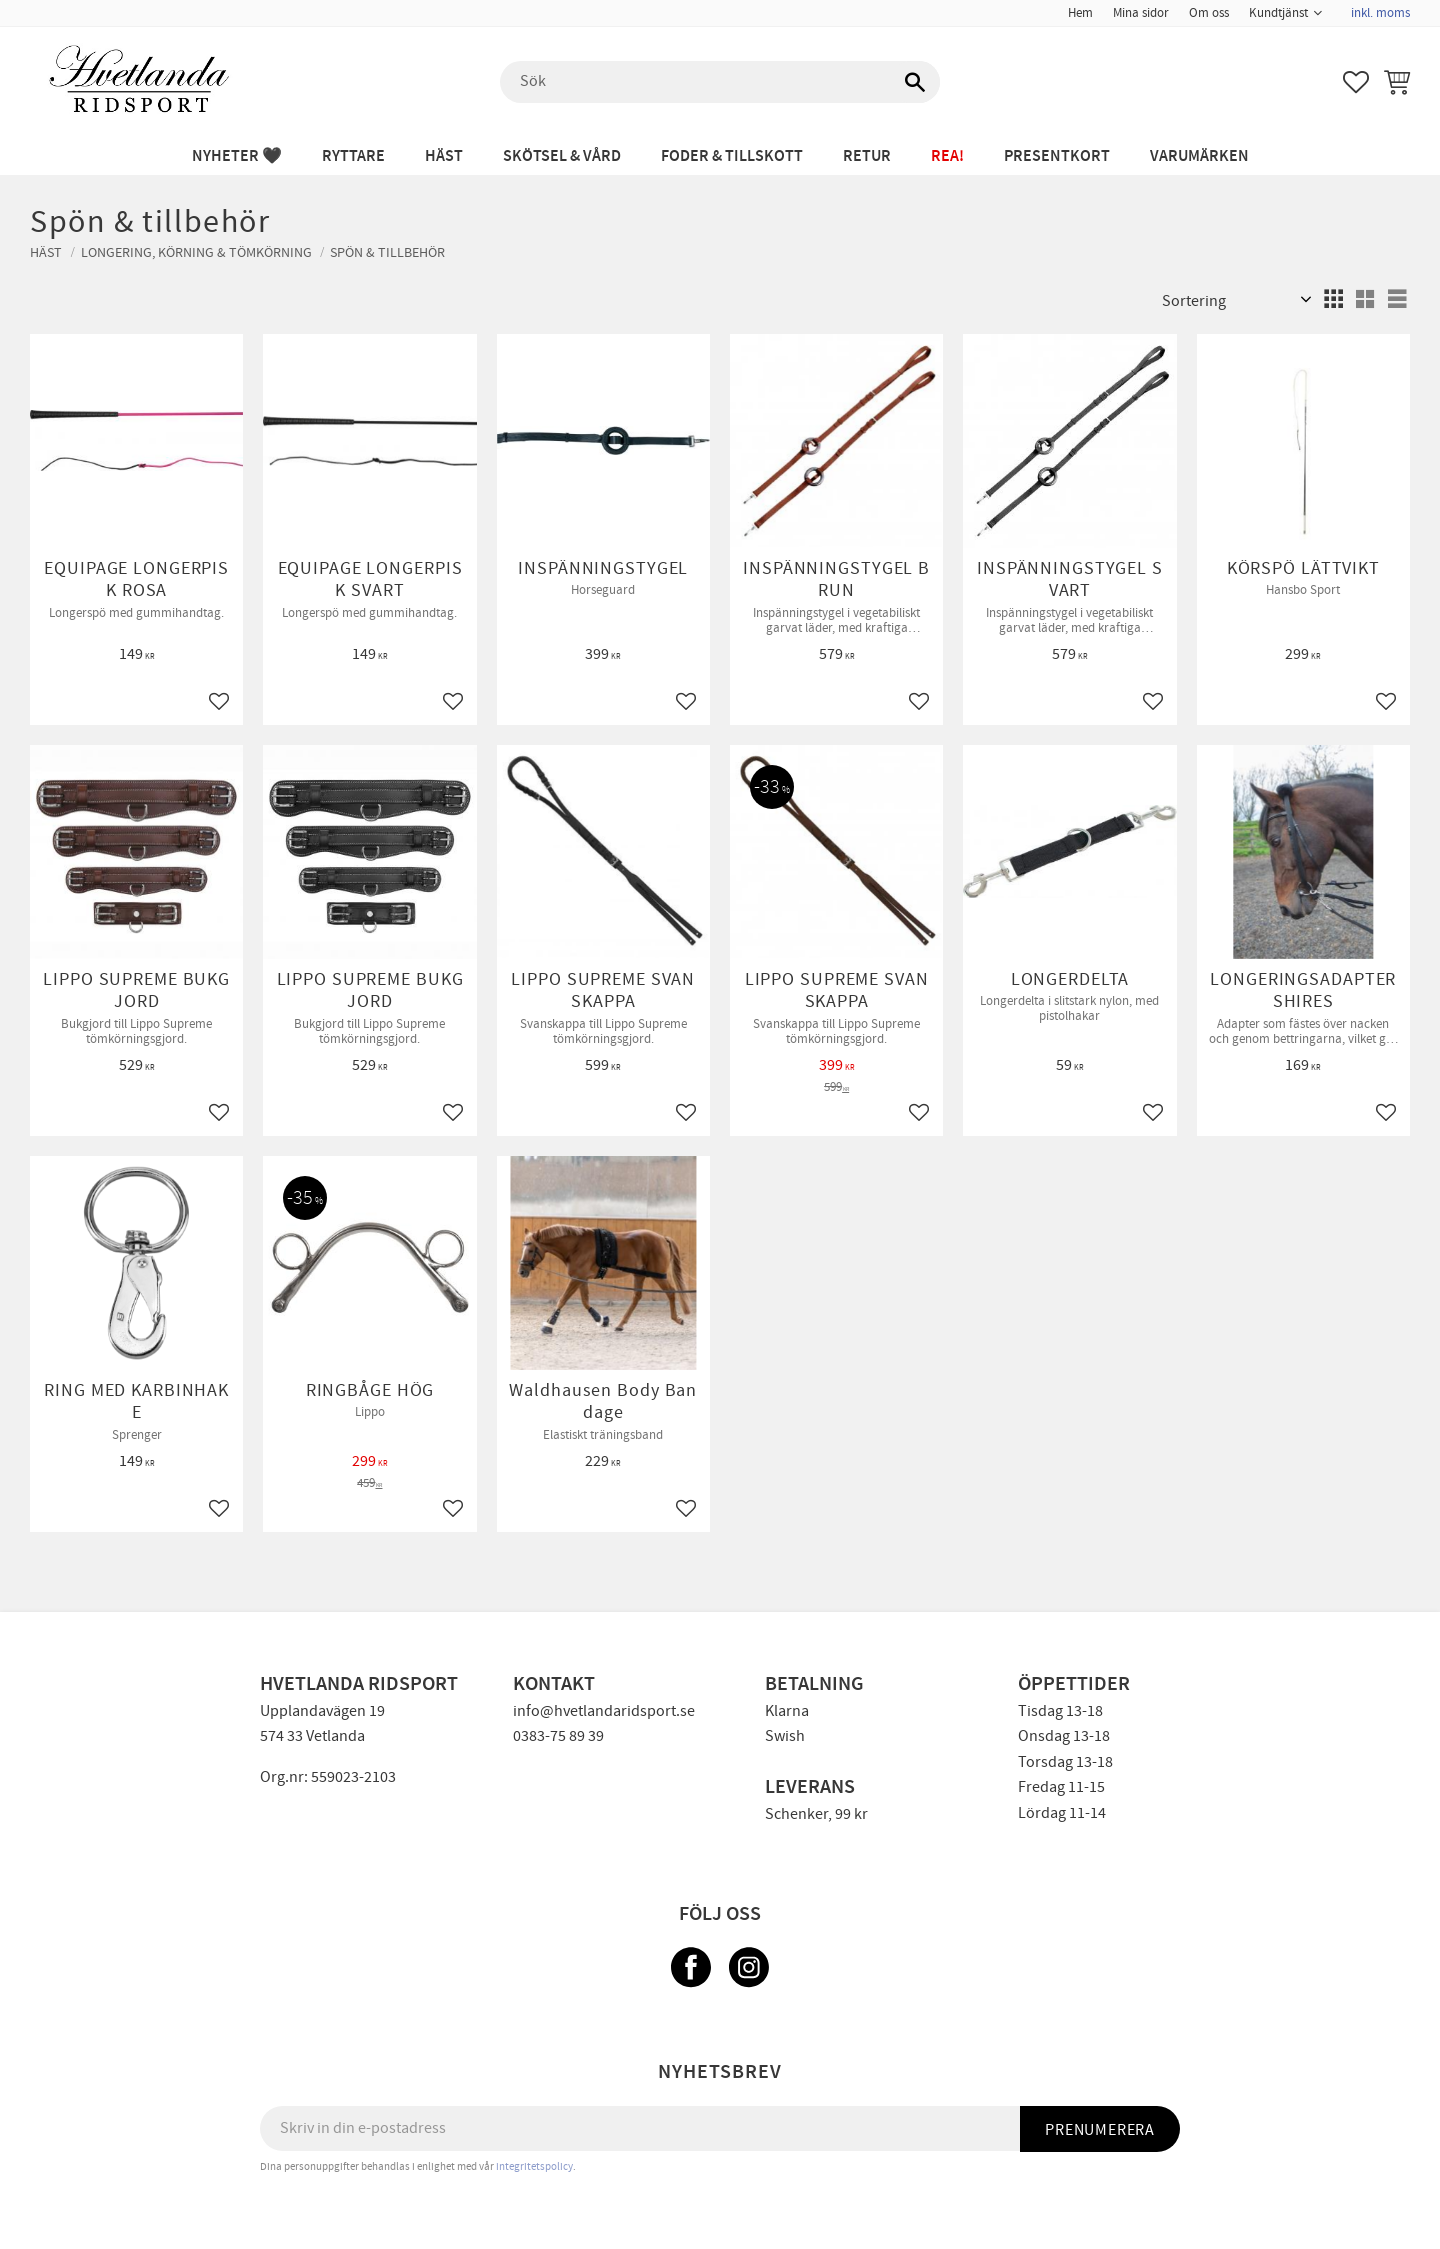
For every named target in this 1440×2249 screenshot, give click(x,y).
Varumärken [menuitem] (1199, 156)
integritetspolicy (534, 2166)
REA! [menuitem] (947, 156)
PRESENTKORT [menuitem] (1057, 156)
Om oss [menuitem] (1209, 13)
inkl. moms (1380, 13)
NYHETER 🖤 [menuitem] (237, 156)
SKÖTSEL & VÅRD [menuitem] (562, 156)
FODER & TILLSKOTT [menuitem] (732, 156)
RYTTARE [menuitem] (353, 156)
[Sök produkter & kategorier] (720, 82)
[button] (1356, 82)
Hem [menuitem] (1080, 13)
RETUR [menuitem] (867, 156)
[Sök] (915, 82)
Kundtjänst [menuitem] (1278, 13)
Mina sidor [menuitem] (1141, 13)
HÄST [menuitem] (444, 156)
